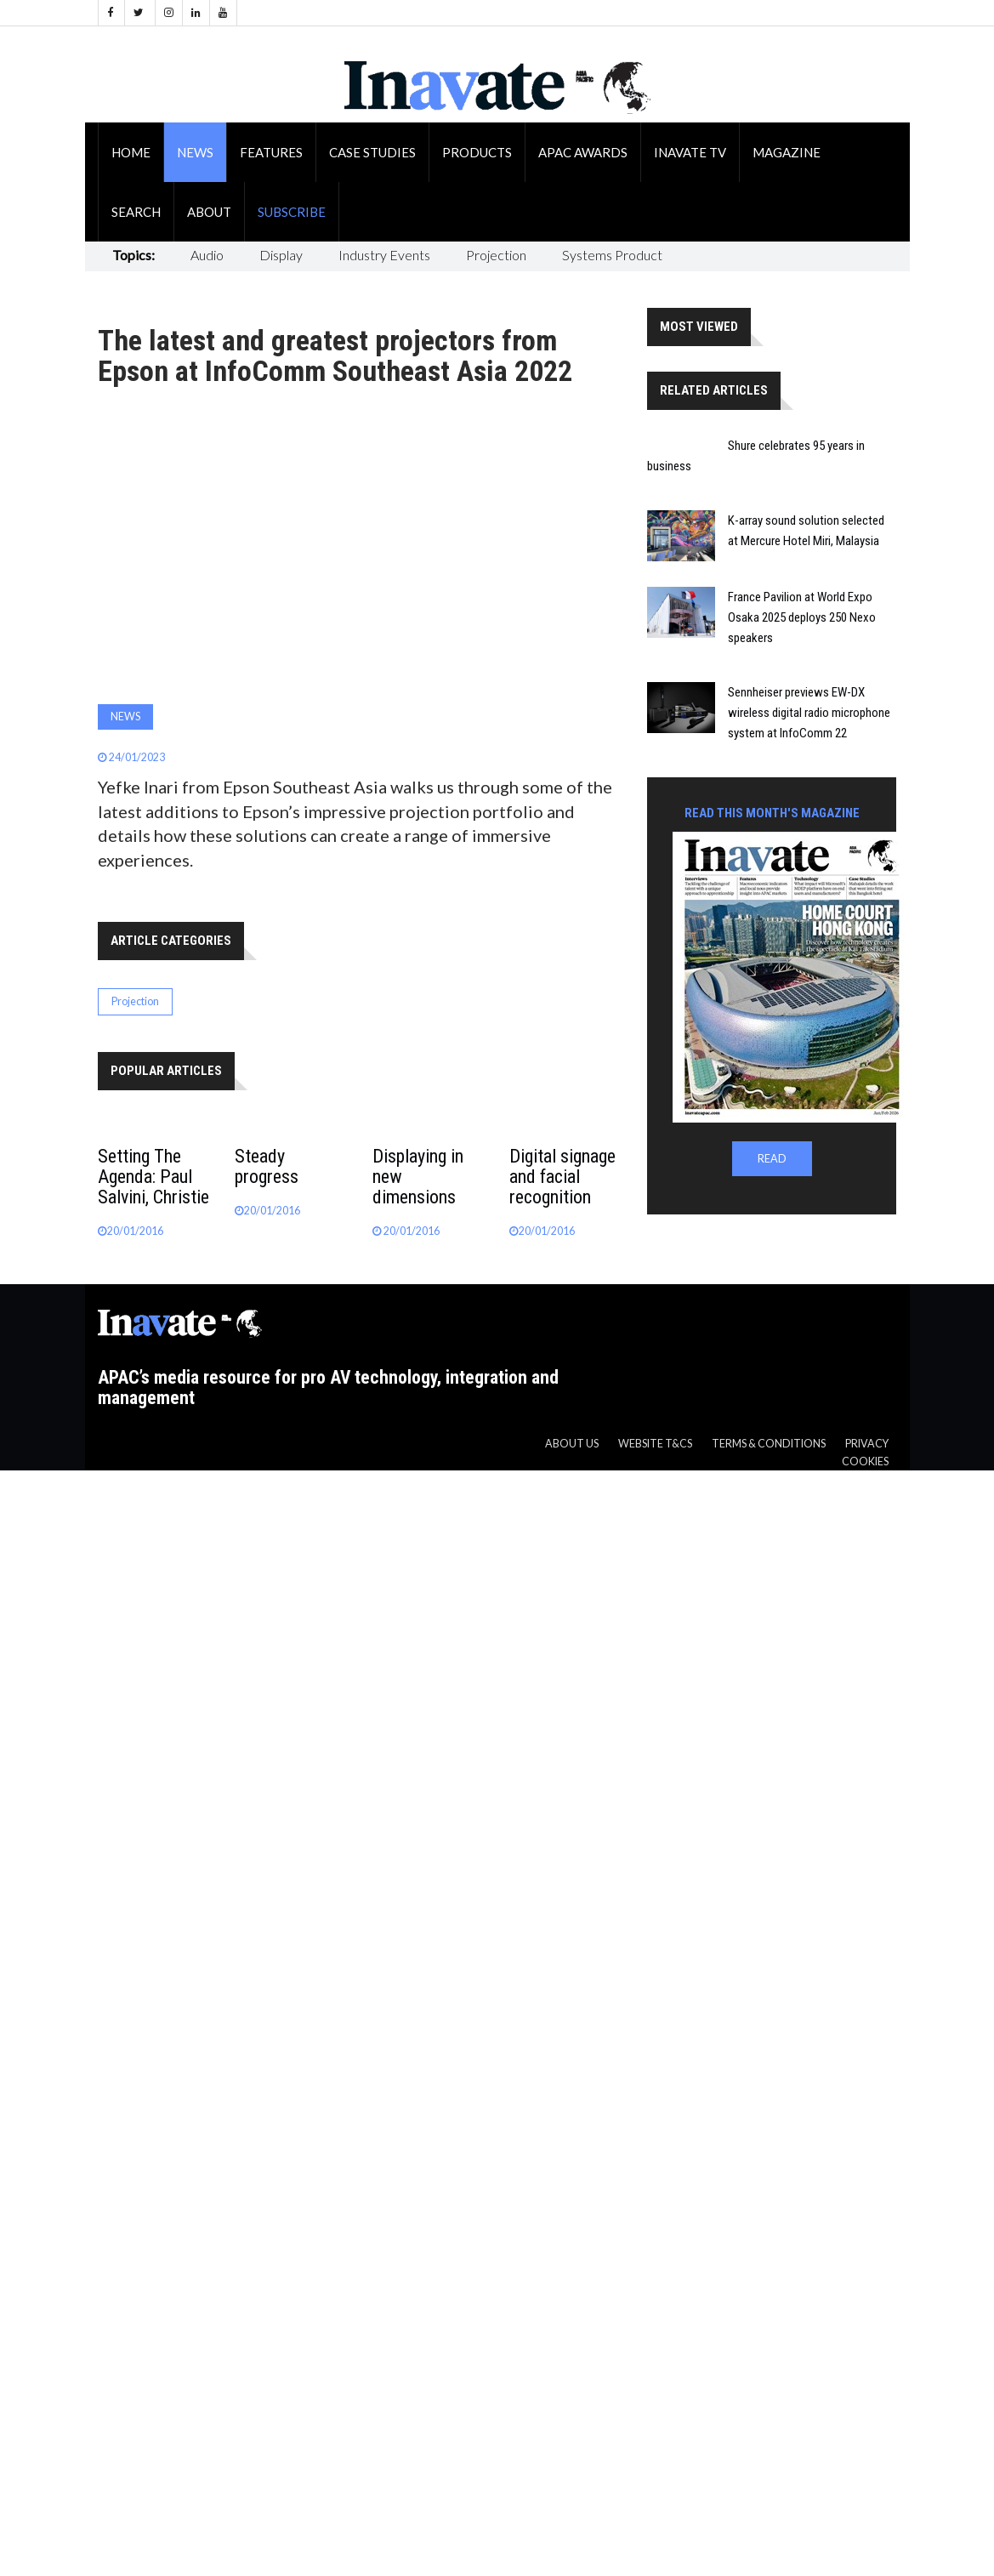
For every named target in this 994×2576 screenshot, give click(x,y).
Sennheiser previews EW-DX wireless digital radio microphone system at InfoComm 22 (809, 713)
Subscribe (292, 211)
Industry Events (384, 255)
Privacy (867, 1443)
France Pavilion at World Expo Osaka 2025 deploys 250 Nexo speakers (802, 617)
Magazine (787, 152)
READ (772, 1158)
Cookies (865, 1461)
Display (281, 255)
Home (131, 152)
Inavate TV (690, 152)
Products (477, 152)
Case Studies (372, 152)
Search (136, 211)
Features (271, 152)
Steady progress (266, 1166)
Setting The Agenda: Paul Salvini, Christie (153, 1177)
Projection (496, 255)
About (209, 211)
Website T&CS (655, 1443)
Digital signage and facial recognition (562, 1177)
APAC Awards (583, 152)
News (195, 152)
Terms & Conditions (769, 1443)
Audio (207, 255)
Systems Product (612, 255)
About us (572, 1443)
